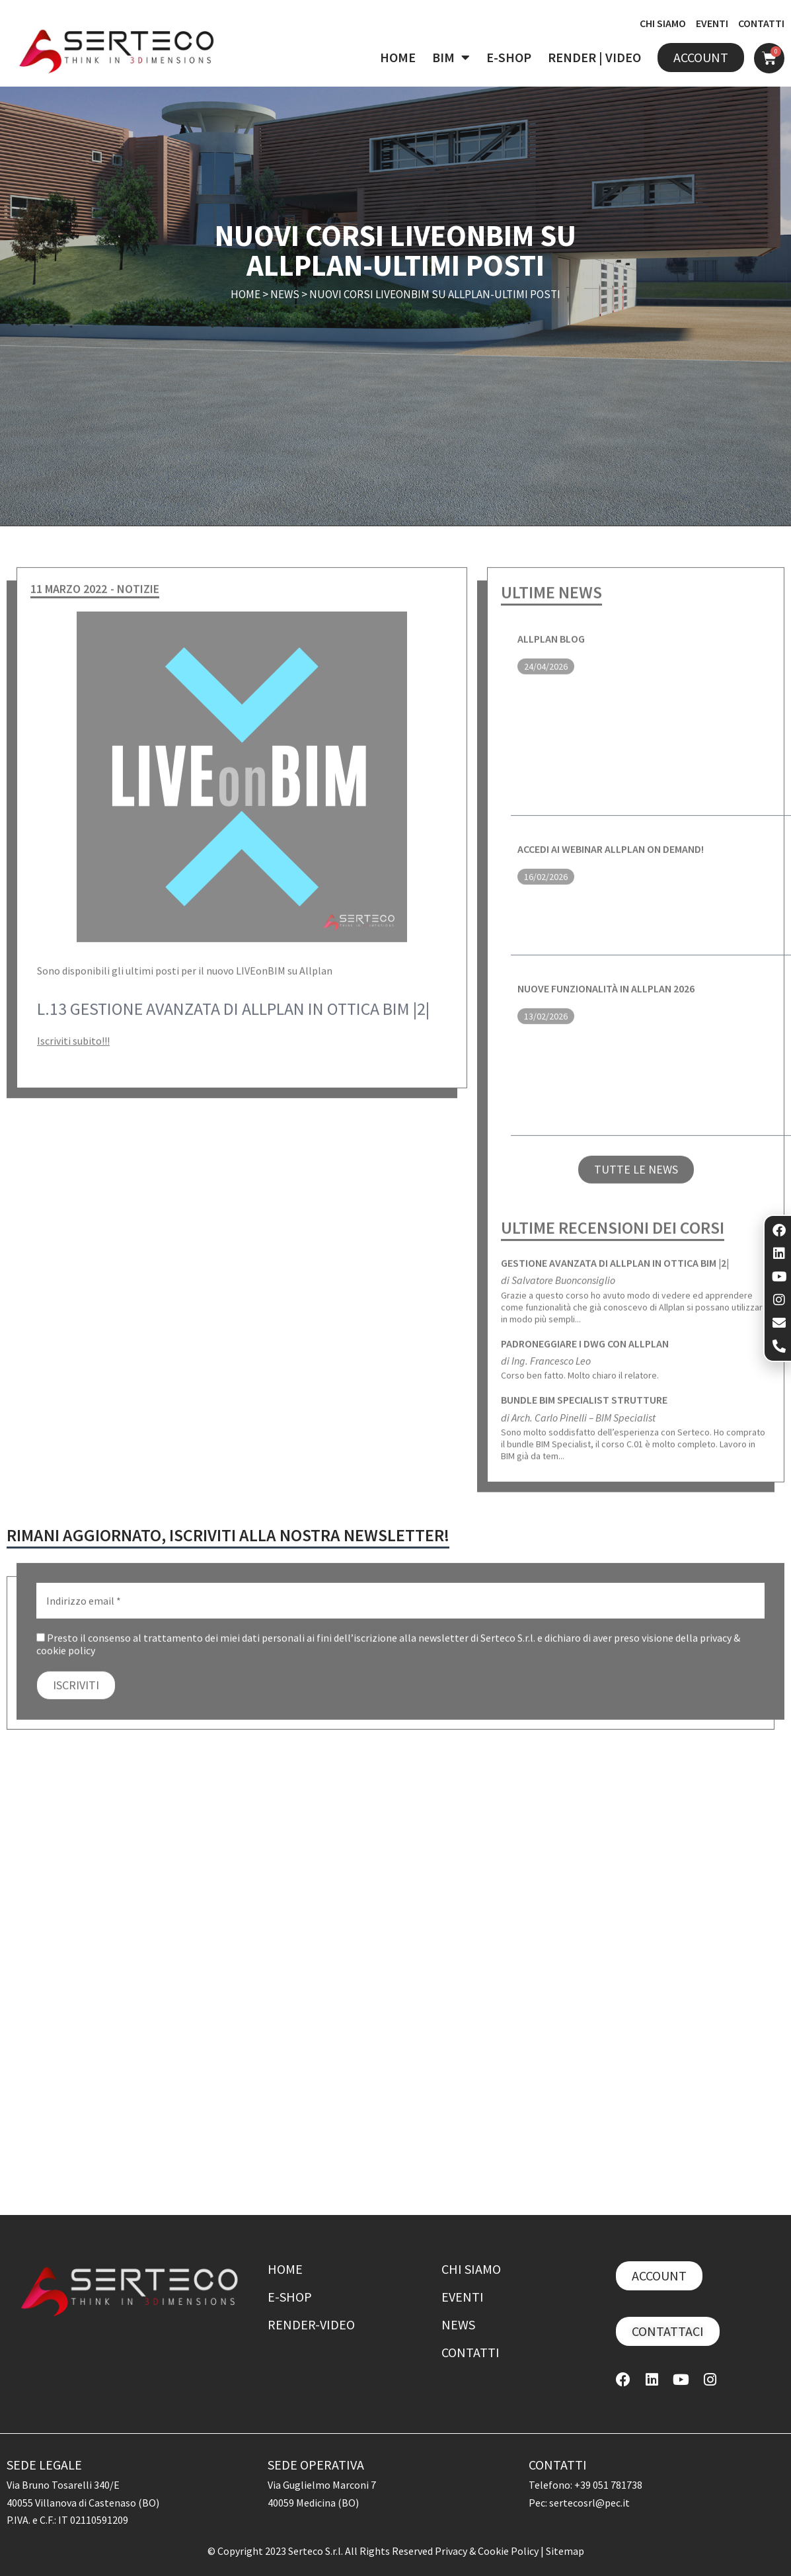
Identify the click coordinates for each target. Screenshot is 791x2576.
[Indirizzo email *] (400, 1608)
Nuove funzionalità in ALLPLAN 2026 (606, 995)
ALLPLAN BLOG (551, 646)
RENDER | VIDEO (594, 57)
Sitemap (565, 2550)
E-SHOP (508, 57)
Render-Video (311, 2324)
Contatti (470, 2352)
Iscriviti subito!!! (73, 1048)
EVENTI (712, 23)
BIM (451, 57)
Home (245, 295)
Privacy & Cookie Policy (488, 2550)
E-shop (290, 2296)
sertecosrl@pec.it (589, 2502)
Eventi (462, 2296)
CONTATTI (761, 23)
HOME (398, 57)
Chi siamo (471, 2269)
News (284, 295)
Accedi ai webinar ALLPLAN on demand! (610, 856)
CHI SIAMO (663, 23)
